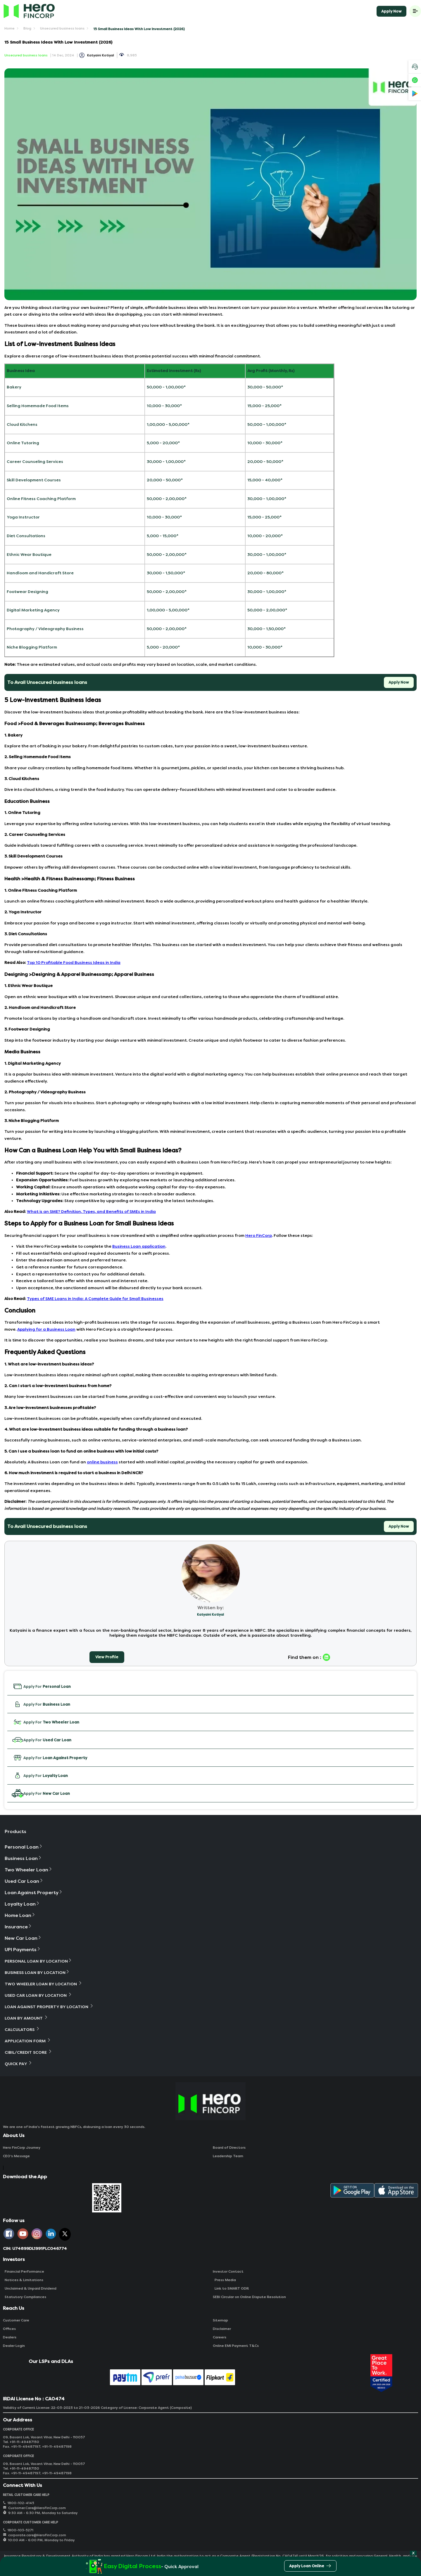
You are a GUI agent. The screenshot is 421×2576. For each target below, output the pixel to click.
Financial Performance (23, 2271)
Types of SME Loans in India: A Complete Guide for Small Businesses (95, 1298)
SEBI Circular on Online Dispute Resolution (249, 2297)
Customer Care (16, 2320)
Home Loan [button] (20, 1915)
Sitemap (220, 2320)
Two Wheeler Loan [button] (29, 1870)
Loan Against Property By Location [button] (49, 2006)
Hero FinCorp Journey (21, 2147)
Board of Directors (229, 2147)
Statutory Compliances (24, 2297)
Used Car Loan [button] (24, 1881)
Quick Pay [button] (18, 2063)
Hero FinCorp (258, 1235)
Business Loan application (138, 1246)
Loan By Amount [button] (26, 2018)
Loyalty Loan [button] (22, 1904)
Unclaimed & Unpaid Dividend (29, 2288)
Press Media (224, 2280)
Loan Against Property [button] (34, 1892)
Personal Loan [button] (24, 1847)
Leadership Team (228, 2156)
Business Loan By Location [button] (37, 1972)
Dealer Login (14, 2346)
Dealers (9, 2337)
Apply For (41, 1686)
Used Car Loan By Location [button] (38, 1995)
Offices (9, 2329)
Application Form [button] (28, 2040)
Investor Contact (228, 2271)
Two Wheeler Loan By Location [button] (43, 1984)
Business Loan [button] (23, 1858)
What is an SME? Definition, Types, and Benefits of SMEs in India (91, 1211)
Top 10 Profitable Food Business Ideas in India (73, 962)
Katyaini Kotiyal (100, 55)
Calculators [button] (22, 2029)
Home (9, 28)
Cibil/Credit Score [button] (28, 2052)
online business (102, 1462)
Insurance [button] (18, 1927)
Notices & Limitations (23, 2280)
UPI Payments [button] (23, 1949)
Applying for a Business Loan (46, 1329)
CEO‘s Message (16, 2156)
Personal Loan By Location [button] (38, 1961)
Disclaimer (222, 2329)
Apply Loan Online (310, 2567)
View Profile (106, 1657)
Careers (219, 2337)
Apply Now (391, 11)
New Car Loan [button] (23, 1938)
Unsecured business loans (62, 28)
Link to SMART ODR (231, 2288)
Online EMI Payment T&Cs (236, 2346)
